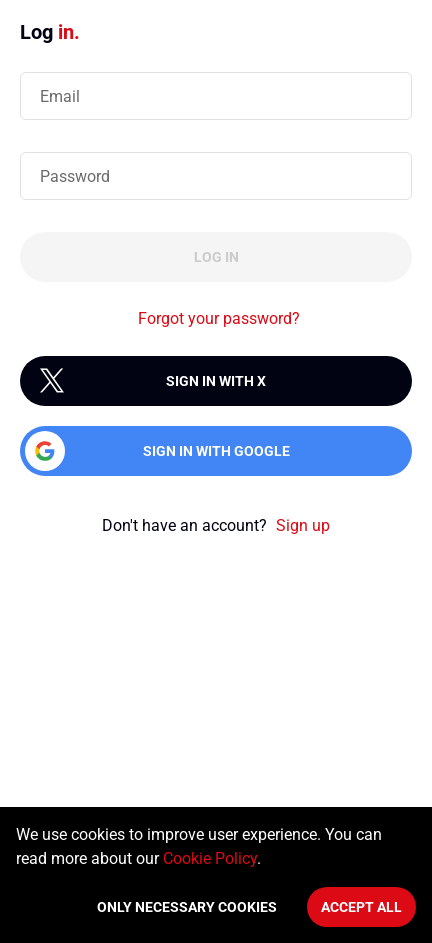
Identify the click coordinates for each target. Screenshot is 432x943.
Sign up (303, 525)
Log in (216, 257)
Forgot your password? (219, 318)
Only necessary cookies (187, 907)
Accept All (361, 907)
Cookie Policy (210, 858)
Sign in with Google (216, 451)
